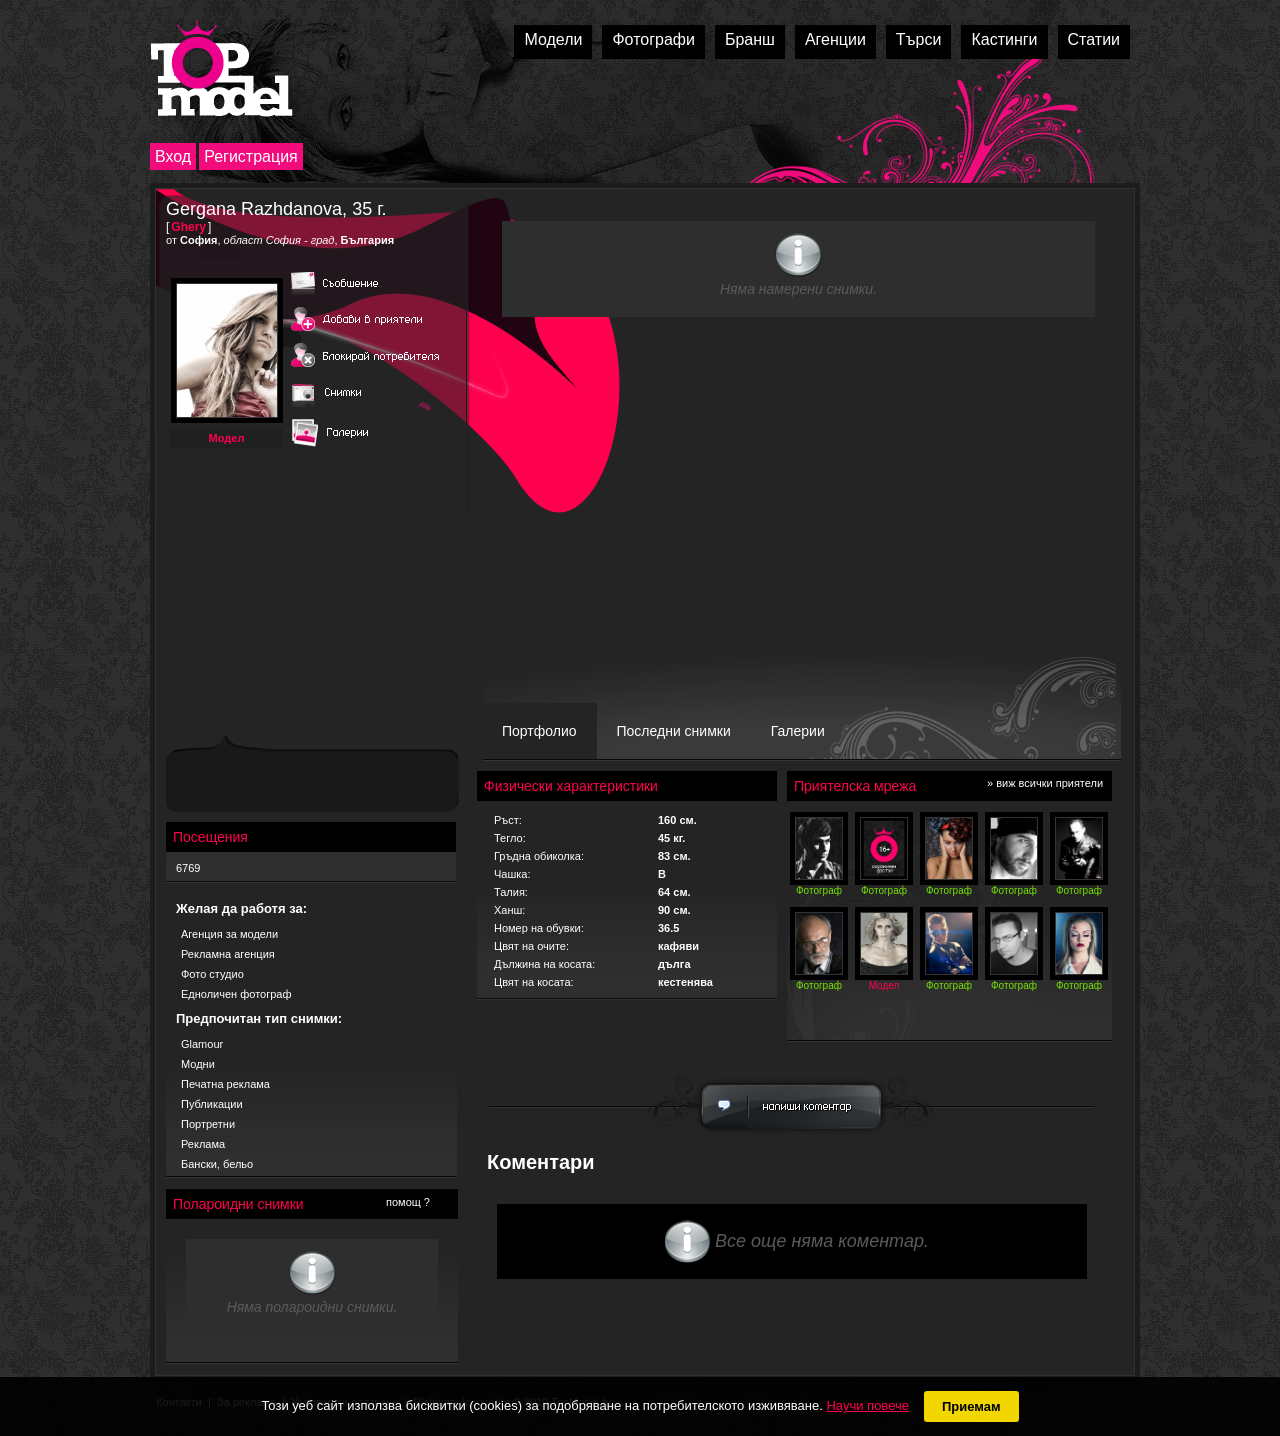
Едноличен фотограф (236, 994)
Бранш (750, 39)
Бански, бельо (217, 1164)
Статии (1094, 39)
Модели (553, 39)
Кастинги (1004, 39)
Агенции (835, 39)
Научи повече (867, 1405)
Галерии (798, 731)
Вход (173, 156)
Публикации (212, 1104)
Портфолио (539, 731)
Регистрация (251, 156)
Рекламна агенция (228, 954)
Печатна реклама (225, 1084)
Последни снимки (674, 731)
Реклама (203, 1144)
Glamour (202, 1044)
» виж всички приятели (1045, 783)
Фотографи (653, 39)
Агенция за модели (229, 934)
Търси (919, 39)
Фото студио (212, 974)
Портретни (208, 1124)
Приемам (971, 1406)
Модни (198, 1064)
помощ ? (408, 1202)
